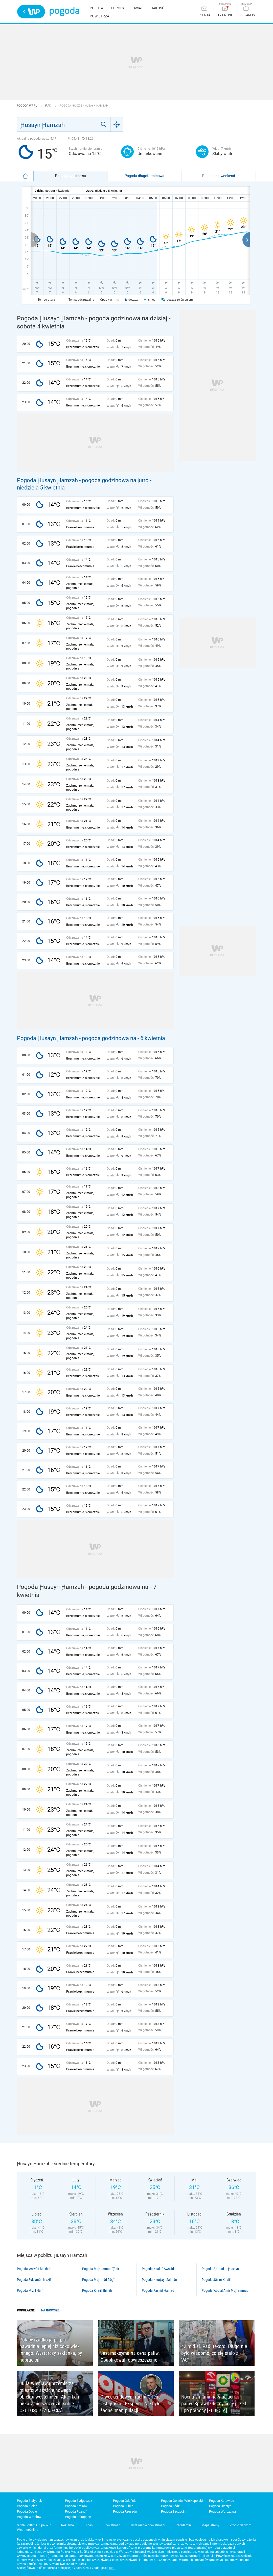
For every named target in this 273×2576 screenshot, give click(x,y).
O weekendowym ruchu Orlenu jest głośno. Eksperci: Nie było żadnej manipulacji (130, 2403)
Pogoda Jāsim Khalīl (216, 2280)
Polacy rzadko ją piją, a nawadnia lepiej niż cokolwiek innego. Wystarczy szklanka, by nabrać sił (50, 2350)
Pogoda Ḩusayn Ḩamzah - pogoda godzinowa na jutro (83, 480)
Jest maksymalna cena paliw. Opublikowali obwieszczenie (130, 2356)
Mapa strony (210, 2525)
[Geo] (116, 124)
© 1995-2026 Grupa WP (34, 2525)
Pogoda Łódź (170, 2506)
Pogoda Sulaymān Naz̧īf (34, 2280)
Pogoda (64, 11)
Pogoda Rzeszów (125, 2511)
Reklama (67, 2525)
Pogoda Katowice (221, 2501)
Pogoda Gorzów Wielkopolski (182, 2501)
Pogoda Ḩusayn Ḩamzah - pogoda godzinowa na (77, 1038)
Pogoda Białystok (29, 2501)
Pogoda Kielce (27, 2506)
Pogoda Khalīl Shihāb (97, 2290)
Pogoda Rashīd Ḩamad (158, 2290)
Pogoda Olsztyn (220, 2506)
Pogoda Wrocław (29, 2517)
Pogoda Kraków (76, 2506)
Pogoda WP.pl (27, 105)
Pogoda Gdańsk (124, 2501)
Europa (118, 8)
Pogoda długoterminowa (144, 175)
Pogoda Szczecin (173, 2511)
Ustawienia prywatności (148, 2525)
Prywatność (111, 2525)
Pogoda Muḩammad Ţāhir (100, 2269)
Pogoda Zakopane (78, 2517)
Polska (96, 8)
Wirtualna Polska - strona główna (31, 11)
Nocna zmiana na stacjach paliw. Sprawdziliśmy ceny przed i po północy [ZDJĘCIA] (213, 2403)
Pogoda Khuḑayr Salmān (159, 2280)
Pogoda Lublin (123, 2506)
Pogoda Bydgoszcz (78, 2501)
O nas (88, 2525)
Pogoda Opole (27, 2511)
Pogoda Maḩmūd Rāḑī (98, 2280)
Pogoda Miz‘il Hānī (30, 2290)
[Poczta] (204, 12)
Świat (138, 8)
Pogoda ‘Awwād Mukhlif (33, 2269)
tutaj (112, 2568)
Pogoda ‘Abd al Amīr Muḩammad (225, 2290)
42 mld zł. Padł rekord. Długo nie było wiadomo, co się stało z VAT (214, 2353)
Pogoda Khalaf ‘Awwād (158, 2269)
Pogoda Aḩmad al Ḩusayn (220, 2269)
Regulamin (183, 2525)
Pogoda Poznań (76, 2511)
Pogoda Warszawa (222, 2511)
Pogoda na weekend (218, 175)
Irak (48, 105)
